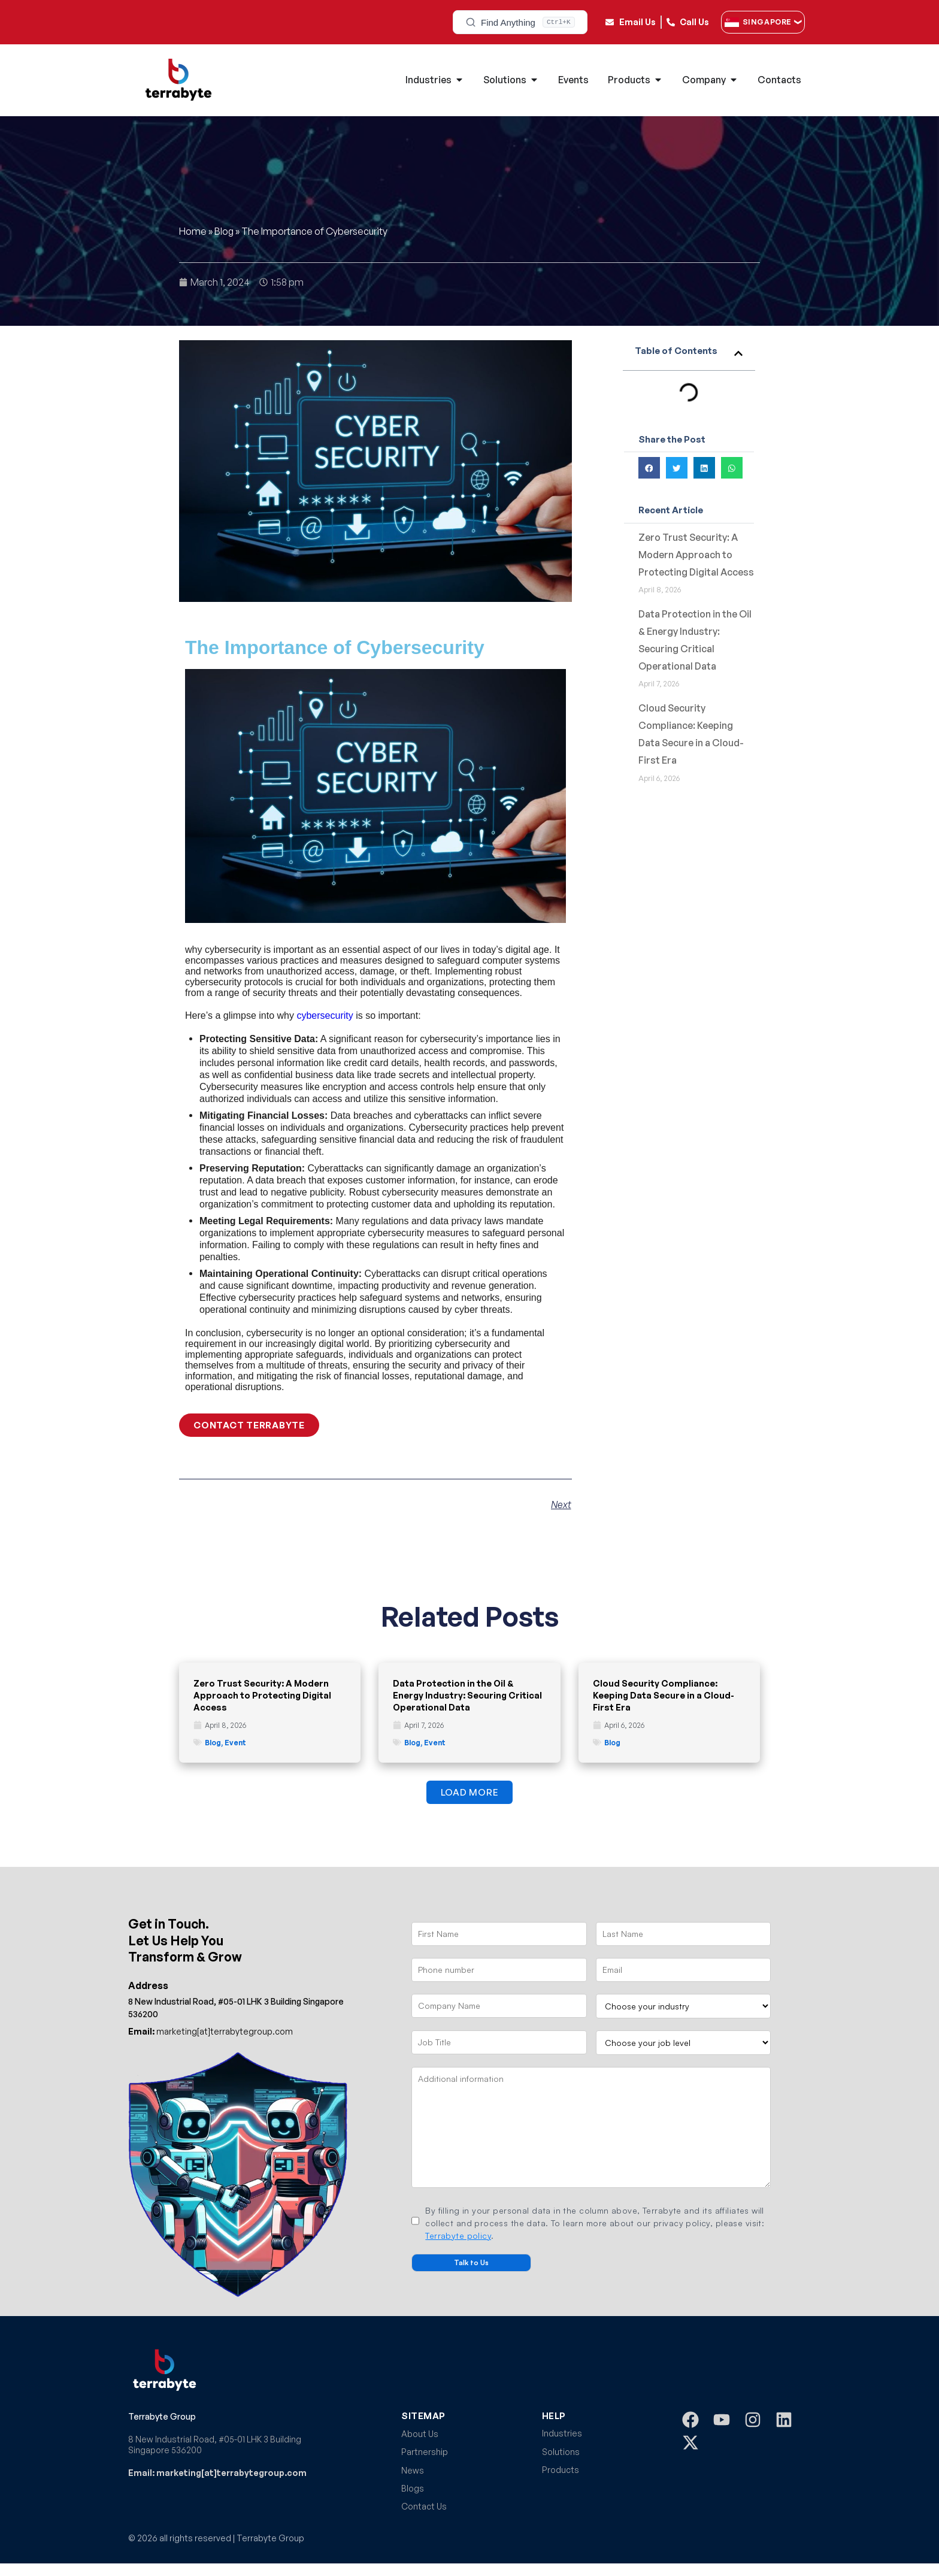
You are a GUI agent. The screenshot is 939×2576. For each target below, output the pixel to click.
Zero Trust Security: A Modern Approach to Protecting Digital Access (696, 554)
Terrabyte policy (458, 2235)
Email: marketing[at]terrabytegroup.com (217, 2473)
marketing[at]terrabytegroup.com (210, 2031)
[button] (738, 353)
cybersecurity (324, 1015)
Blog (224, 231)
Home (193, 231)
